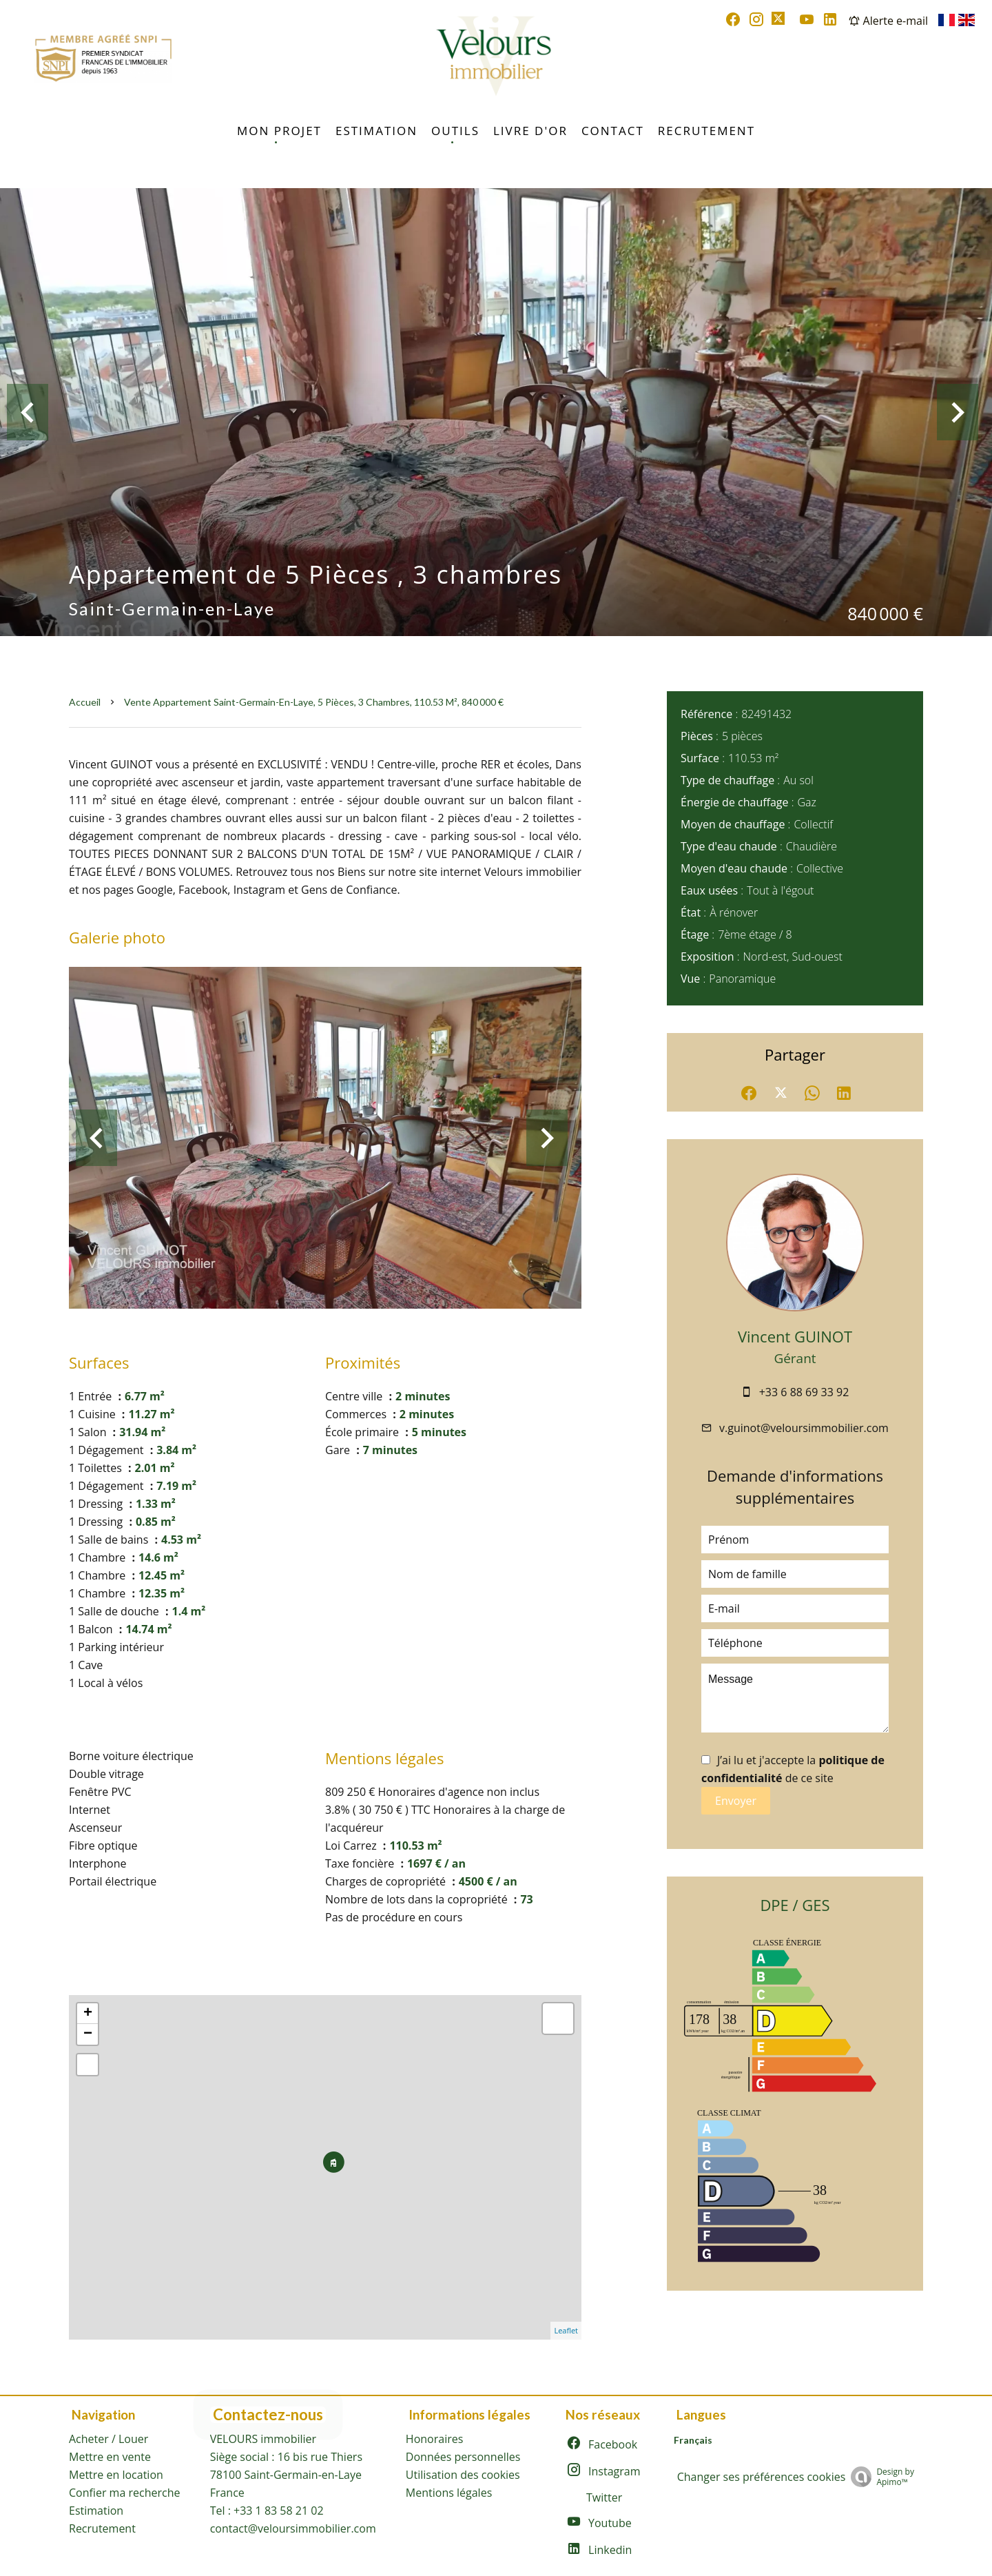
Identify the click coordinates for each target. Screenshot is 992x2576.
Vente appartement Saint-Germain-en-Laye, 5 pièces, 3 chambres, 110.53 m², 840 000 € (314, 702)
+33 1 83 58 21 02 (279, 2510)
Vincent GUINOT (795, 1336)
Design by (882, 2476)
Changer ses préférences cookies (761, 2476)
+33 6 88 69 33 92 (804, 1392)
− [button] (87, 2034)
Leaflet (566, 2330)
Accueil (85, 702)
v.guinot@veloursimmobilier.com (804, 1427)
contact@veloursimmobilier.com (293, 2528)
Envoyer (735, 1800)
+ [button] (87, 2013)
